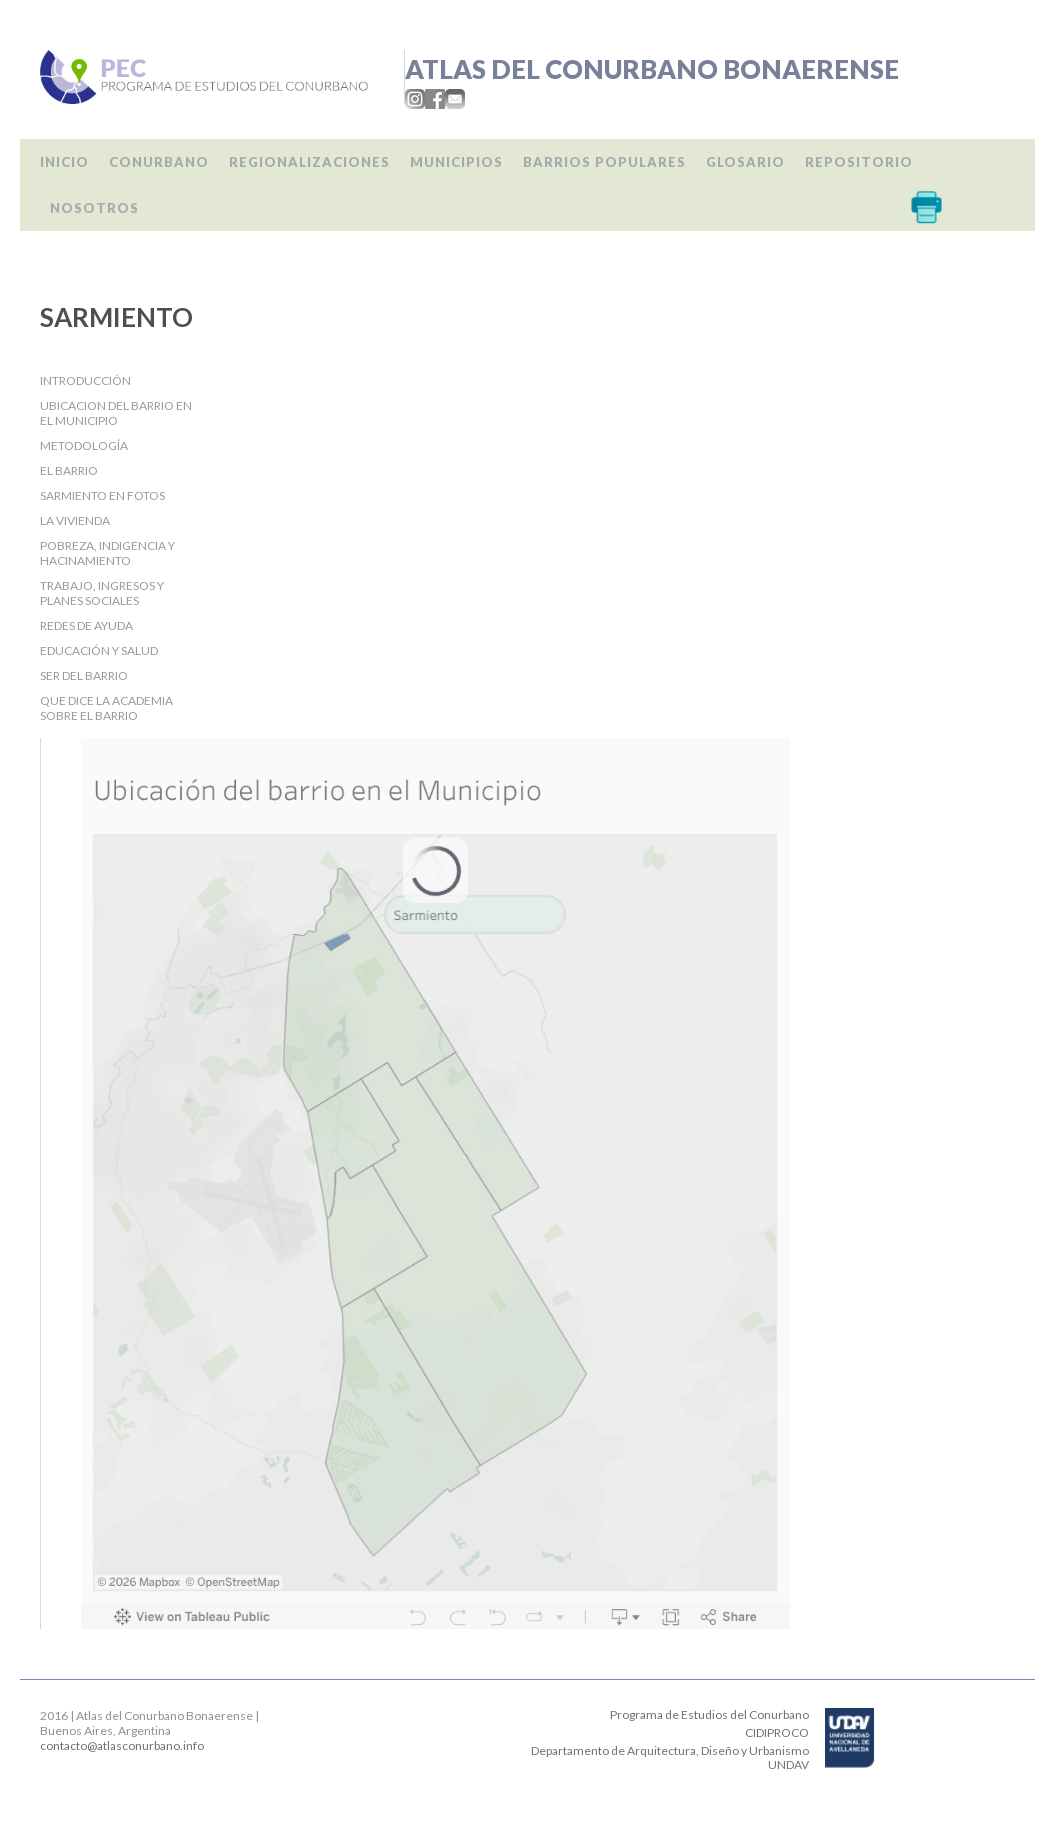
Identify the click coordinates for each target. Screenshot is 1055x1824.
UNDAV (788, 1764)
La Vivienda (75, 520)
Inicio (64, 162)
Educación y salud (99, 650)
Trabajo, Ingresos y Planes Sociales (102, 593)
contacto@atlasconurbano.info (122, 1745)
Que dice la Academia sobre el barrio (106, 708)
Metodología (84, 445)
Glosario (745, 162)
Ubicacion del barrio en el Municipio (116, 413)
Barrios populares (604, 162)
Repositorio (859, 162)
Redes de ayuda (86, 625)
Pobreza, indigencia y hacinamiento (107, 553)
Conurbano (159, 162)
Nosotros (94, 208)
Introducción (85, 380)
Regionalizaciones (309, 162)
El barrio (69, 470)
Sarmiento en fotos (102, 495)
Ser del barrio (84, 675)
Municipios (456, 162)
